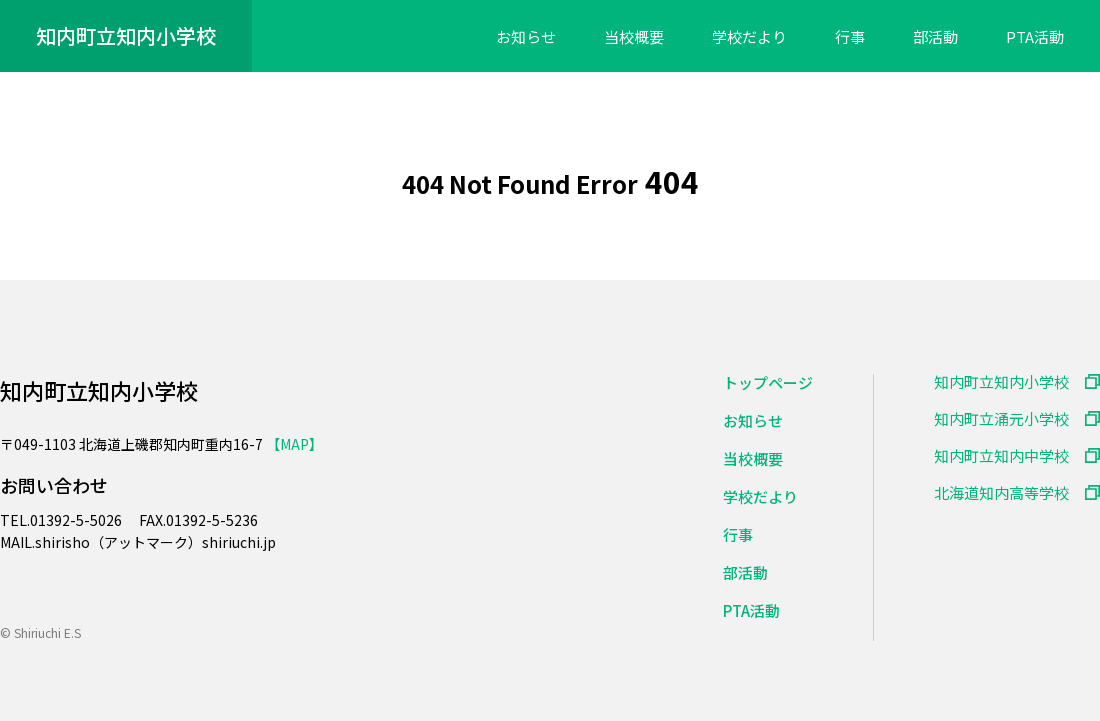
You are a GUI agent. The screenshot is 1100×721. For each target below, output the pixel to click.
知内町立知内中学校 (1001, 455)
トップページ (768, 382)
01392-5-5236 (212, 520)
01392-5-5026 (77, 520)
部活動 (935, 37)
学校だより (749, 37)
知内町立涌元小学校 (1001, 418)
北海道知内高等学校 (1001, 492)
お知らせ (526, 37)
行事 (850, 37)
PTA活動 (1035, 37)
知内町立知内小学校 (126, 35)
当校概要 (634, 37)
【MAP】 (294, 444)
